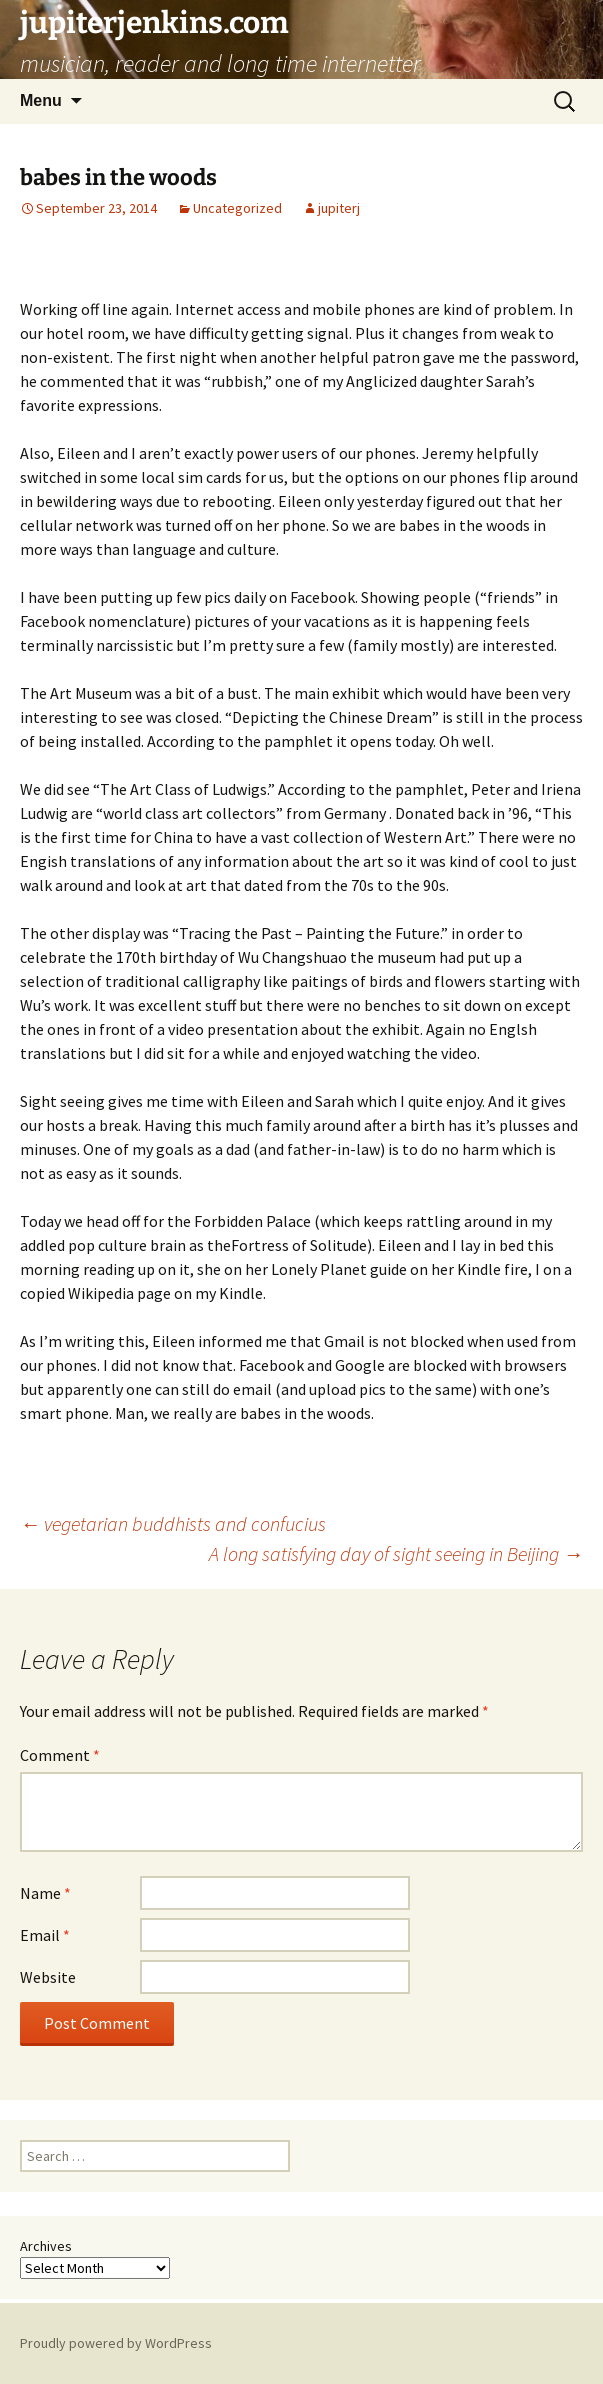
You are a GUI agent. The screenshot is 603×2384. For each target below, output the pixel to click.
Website (48, 1977)
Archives (46, 2246)
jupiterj (339, 208)
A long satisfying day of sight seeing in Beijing (396, 1553)
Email (45, 1935)
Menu (41, 100)
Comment (60, 1755)
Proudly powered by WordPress (116, 2343)
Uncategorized (237, 208)
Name (45, 1893)
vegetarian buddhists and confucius (173, 1523)
